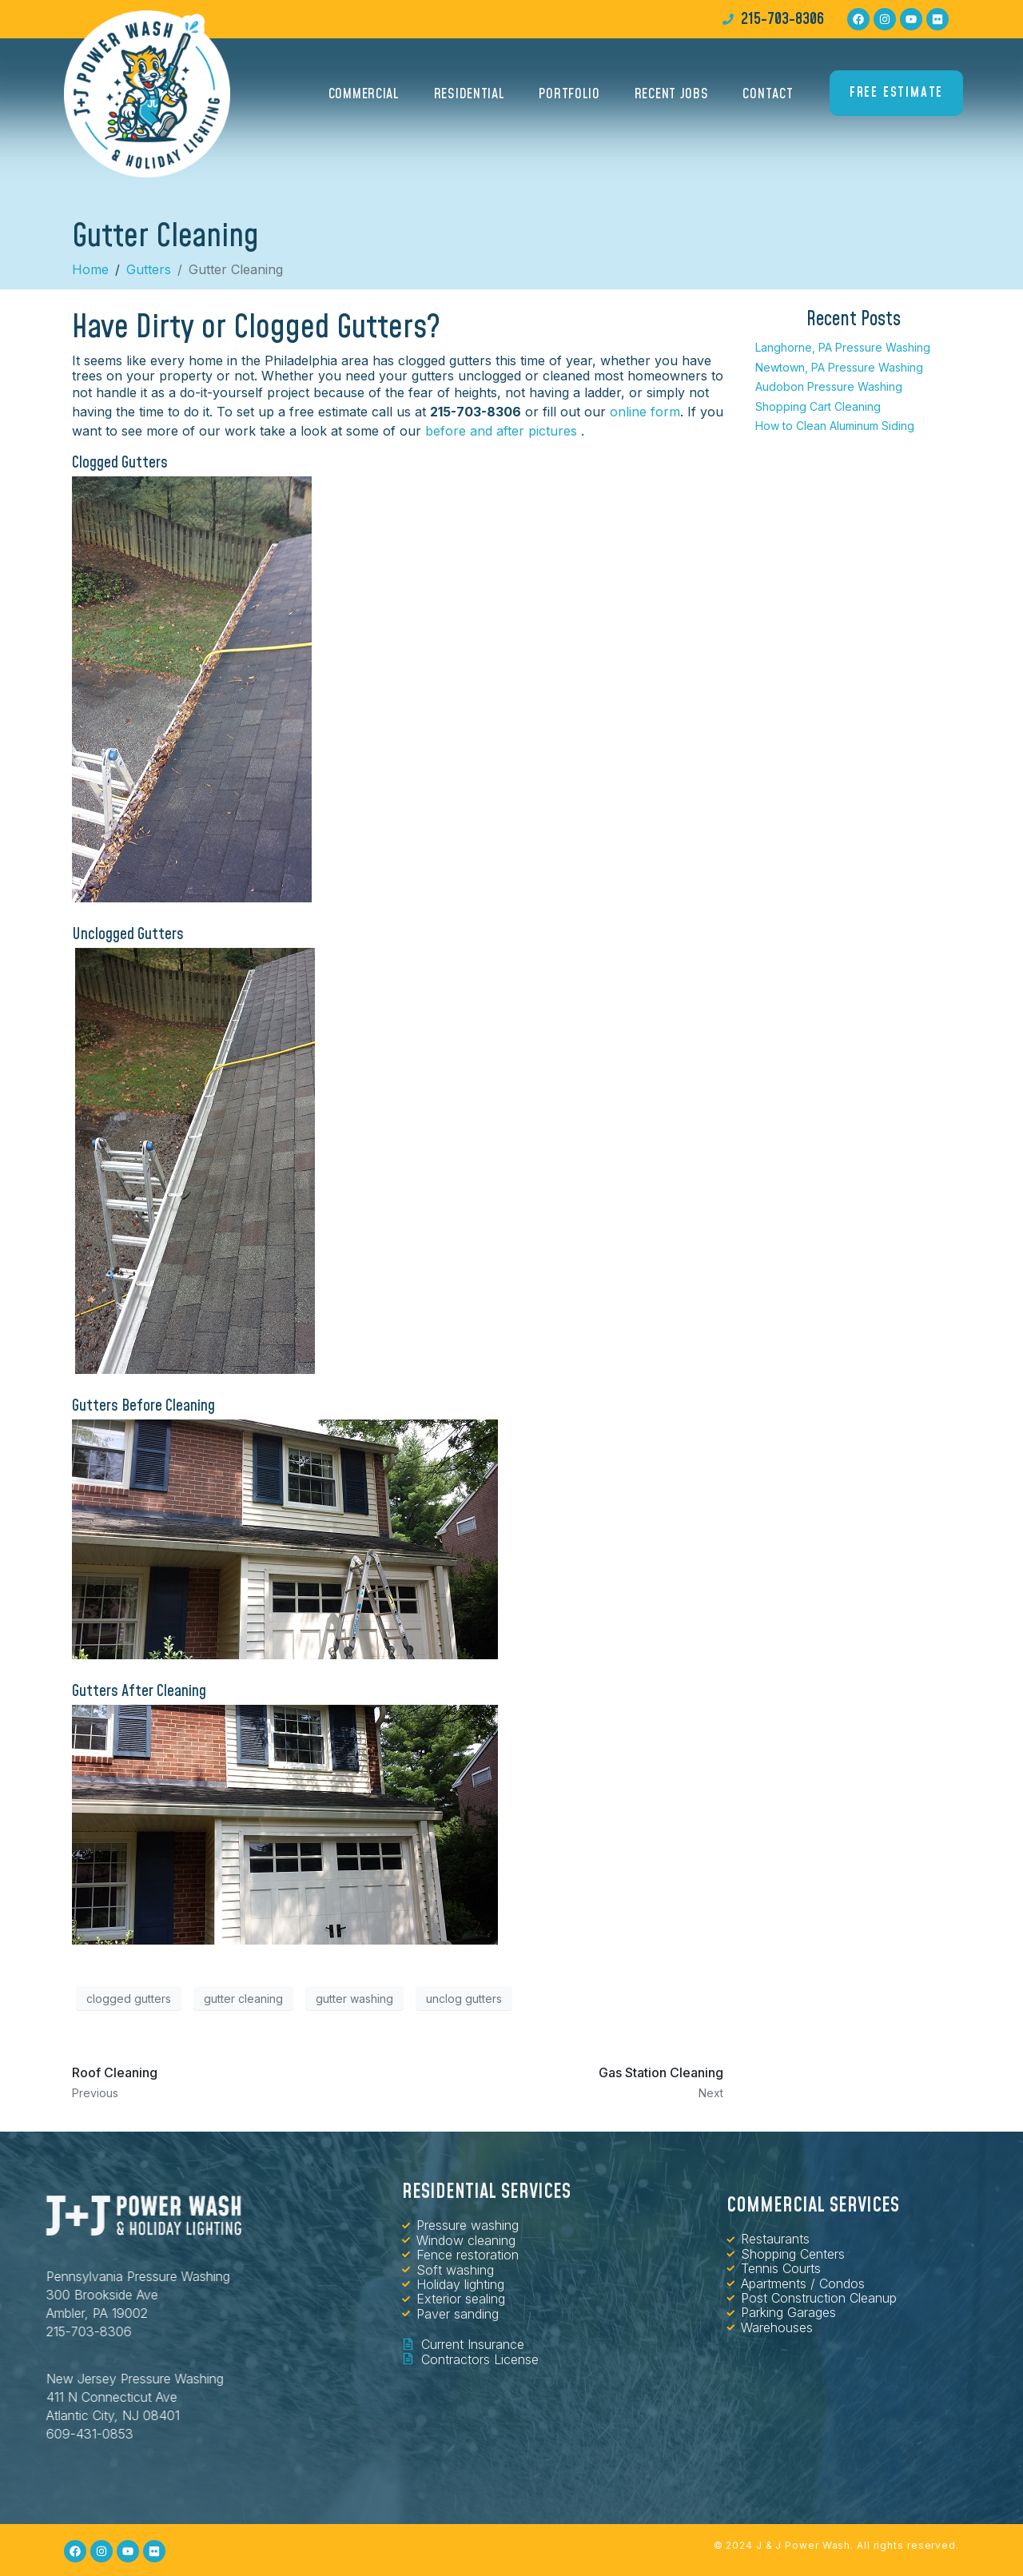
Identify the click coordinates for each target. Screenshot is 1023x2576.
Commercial (364, 94)
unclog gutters (464, 1998)
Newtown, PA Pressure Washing (839, 367)
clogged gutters (128, 1998)
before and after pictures (501, 431)
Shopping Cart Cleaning (818, 406)
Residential (469, 94)
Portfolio (569, 94)
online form (645, 412)
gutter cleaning (243, 1998)
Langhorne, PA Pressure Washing (842, 347)
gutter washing (354, 1998)
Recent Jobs (672, 94)
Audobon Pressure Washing (828, 386)
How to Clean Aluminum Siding (834, 425)
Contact (767, 94)
